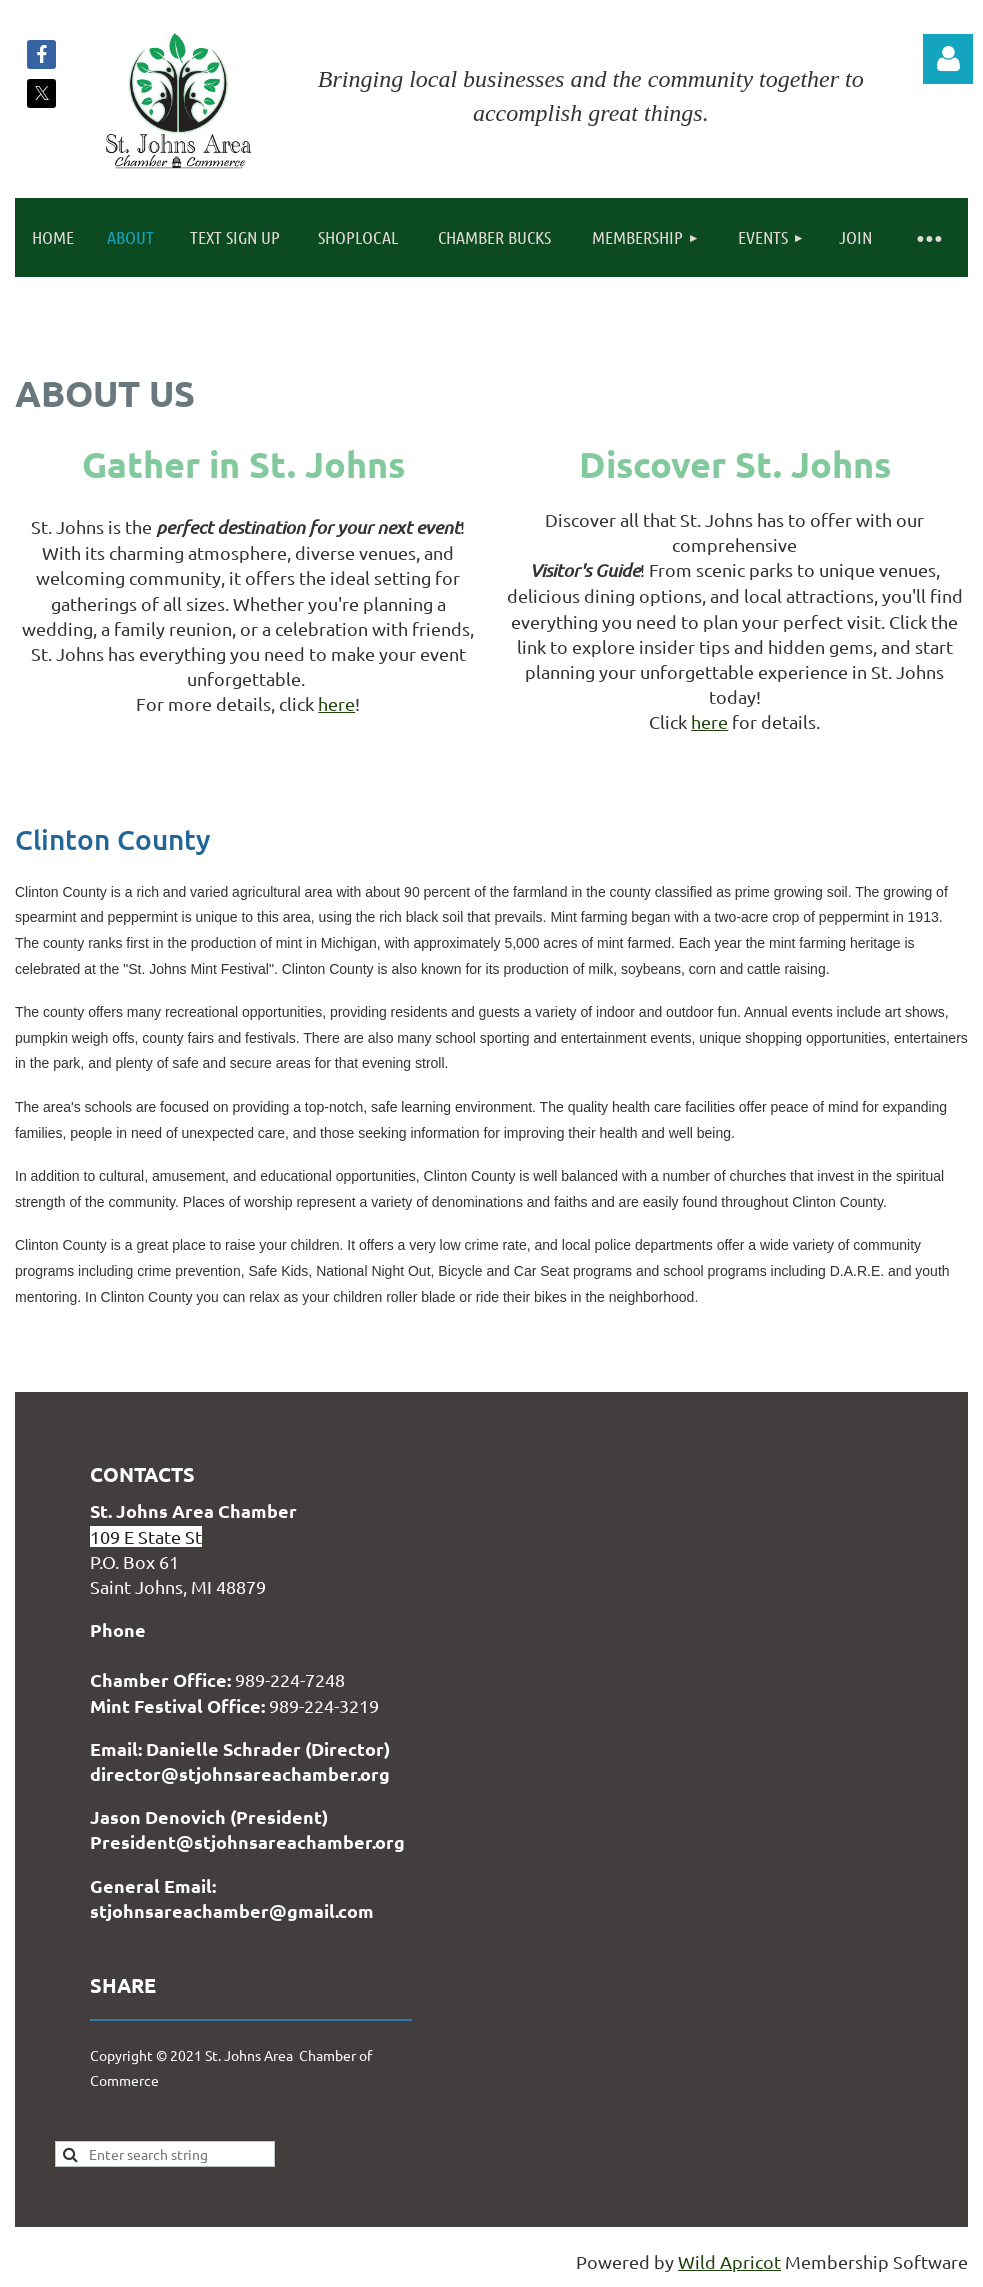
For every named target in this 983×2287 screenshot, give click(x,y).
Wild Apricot (729, 2261)
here (336, 703)
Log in (948, 59)
